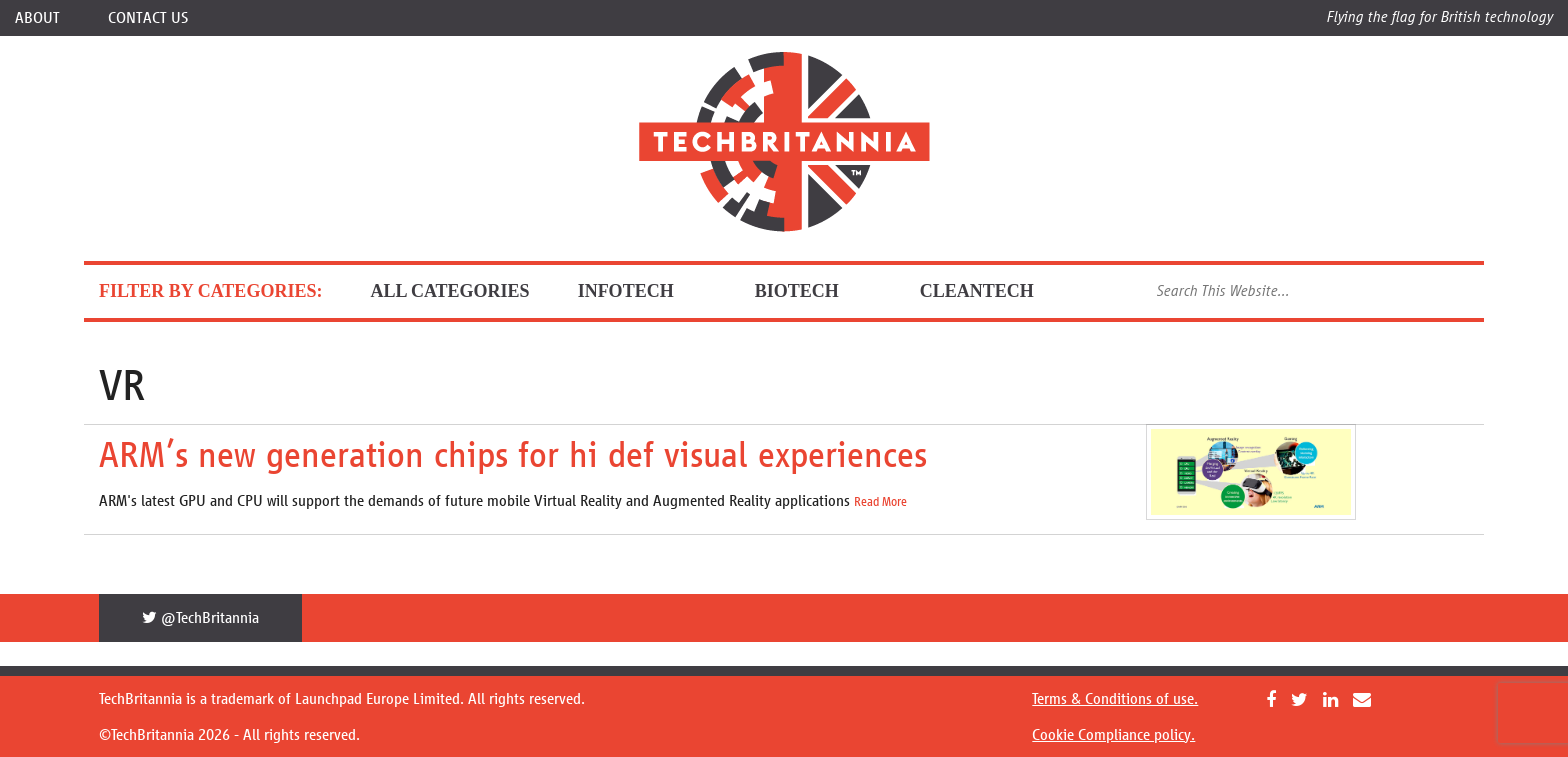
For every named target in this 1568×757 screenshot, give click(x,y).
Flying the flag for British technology (1440, 16)
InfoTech (642, 291)
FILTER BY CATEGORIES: (210, 291)
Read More (880, 502)
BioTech (813, 291)
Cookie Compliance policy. (1113, 734)
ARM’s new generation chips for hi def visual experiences (513, 454)
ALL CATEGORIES (449, 291)
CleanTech (993, 291)
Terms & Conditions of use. (1115, 698)
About (37, 17)
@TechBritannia (200, 617)
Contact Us (148, 17)
